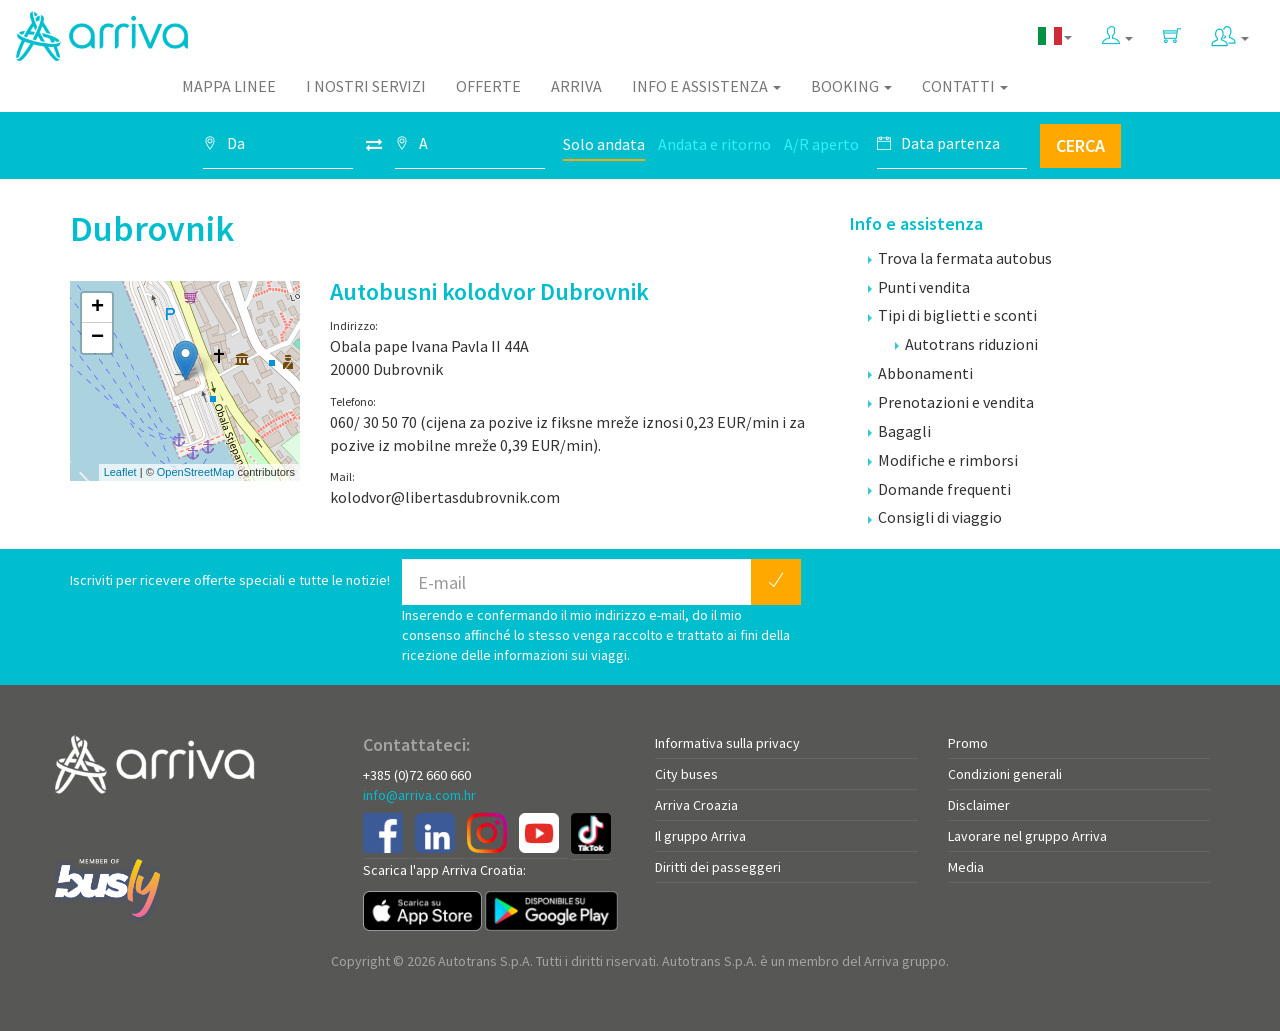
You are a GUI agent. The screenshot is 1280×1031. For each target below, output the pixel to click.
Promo (968, 743)
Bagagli (899, 431)
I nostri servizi (366, 86)
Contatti (965, 86)
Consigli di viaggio (935, 517)
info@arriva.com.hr (419, 795)
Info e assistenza (706, 86)
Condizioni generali (1005, 774)
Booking (851, 86)
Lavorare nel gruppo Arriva (1027, 836)
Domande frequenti (939, 489)
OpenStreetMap (196, 472)
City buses (686, 774)
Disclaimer (979, 805)
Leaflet (120, 472)
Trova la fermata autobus (960, 258)
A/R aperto (821, 144)
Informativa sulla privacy (727, 743)
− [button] (97, 338)
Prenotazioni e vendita (951, 402)
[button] (1117, 31)
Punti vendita (919, 287)
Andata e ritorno (714, 144)
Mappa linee (229, 86)
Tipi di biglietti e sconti (952, 315)
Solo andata (604, 144)
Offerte (488, 86)
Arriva (576, 86)
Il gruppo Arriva (700, 836)
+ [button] (97, 308)
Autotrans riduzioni (966, 344)
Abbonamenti (920, 373)
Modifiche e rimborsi (943, 460)
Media (966, 867)
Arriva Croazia (696, 805)
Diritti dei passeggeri (718, 867)
